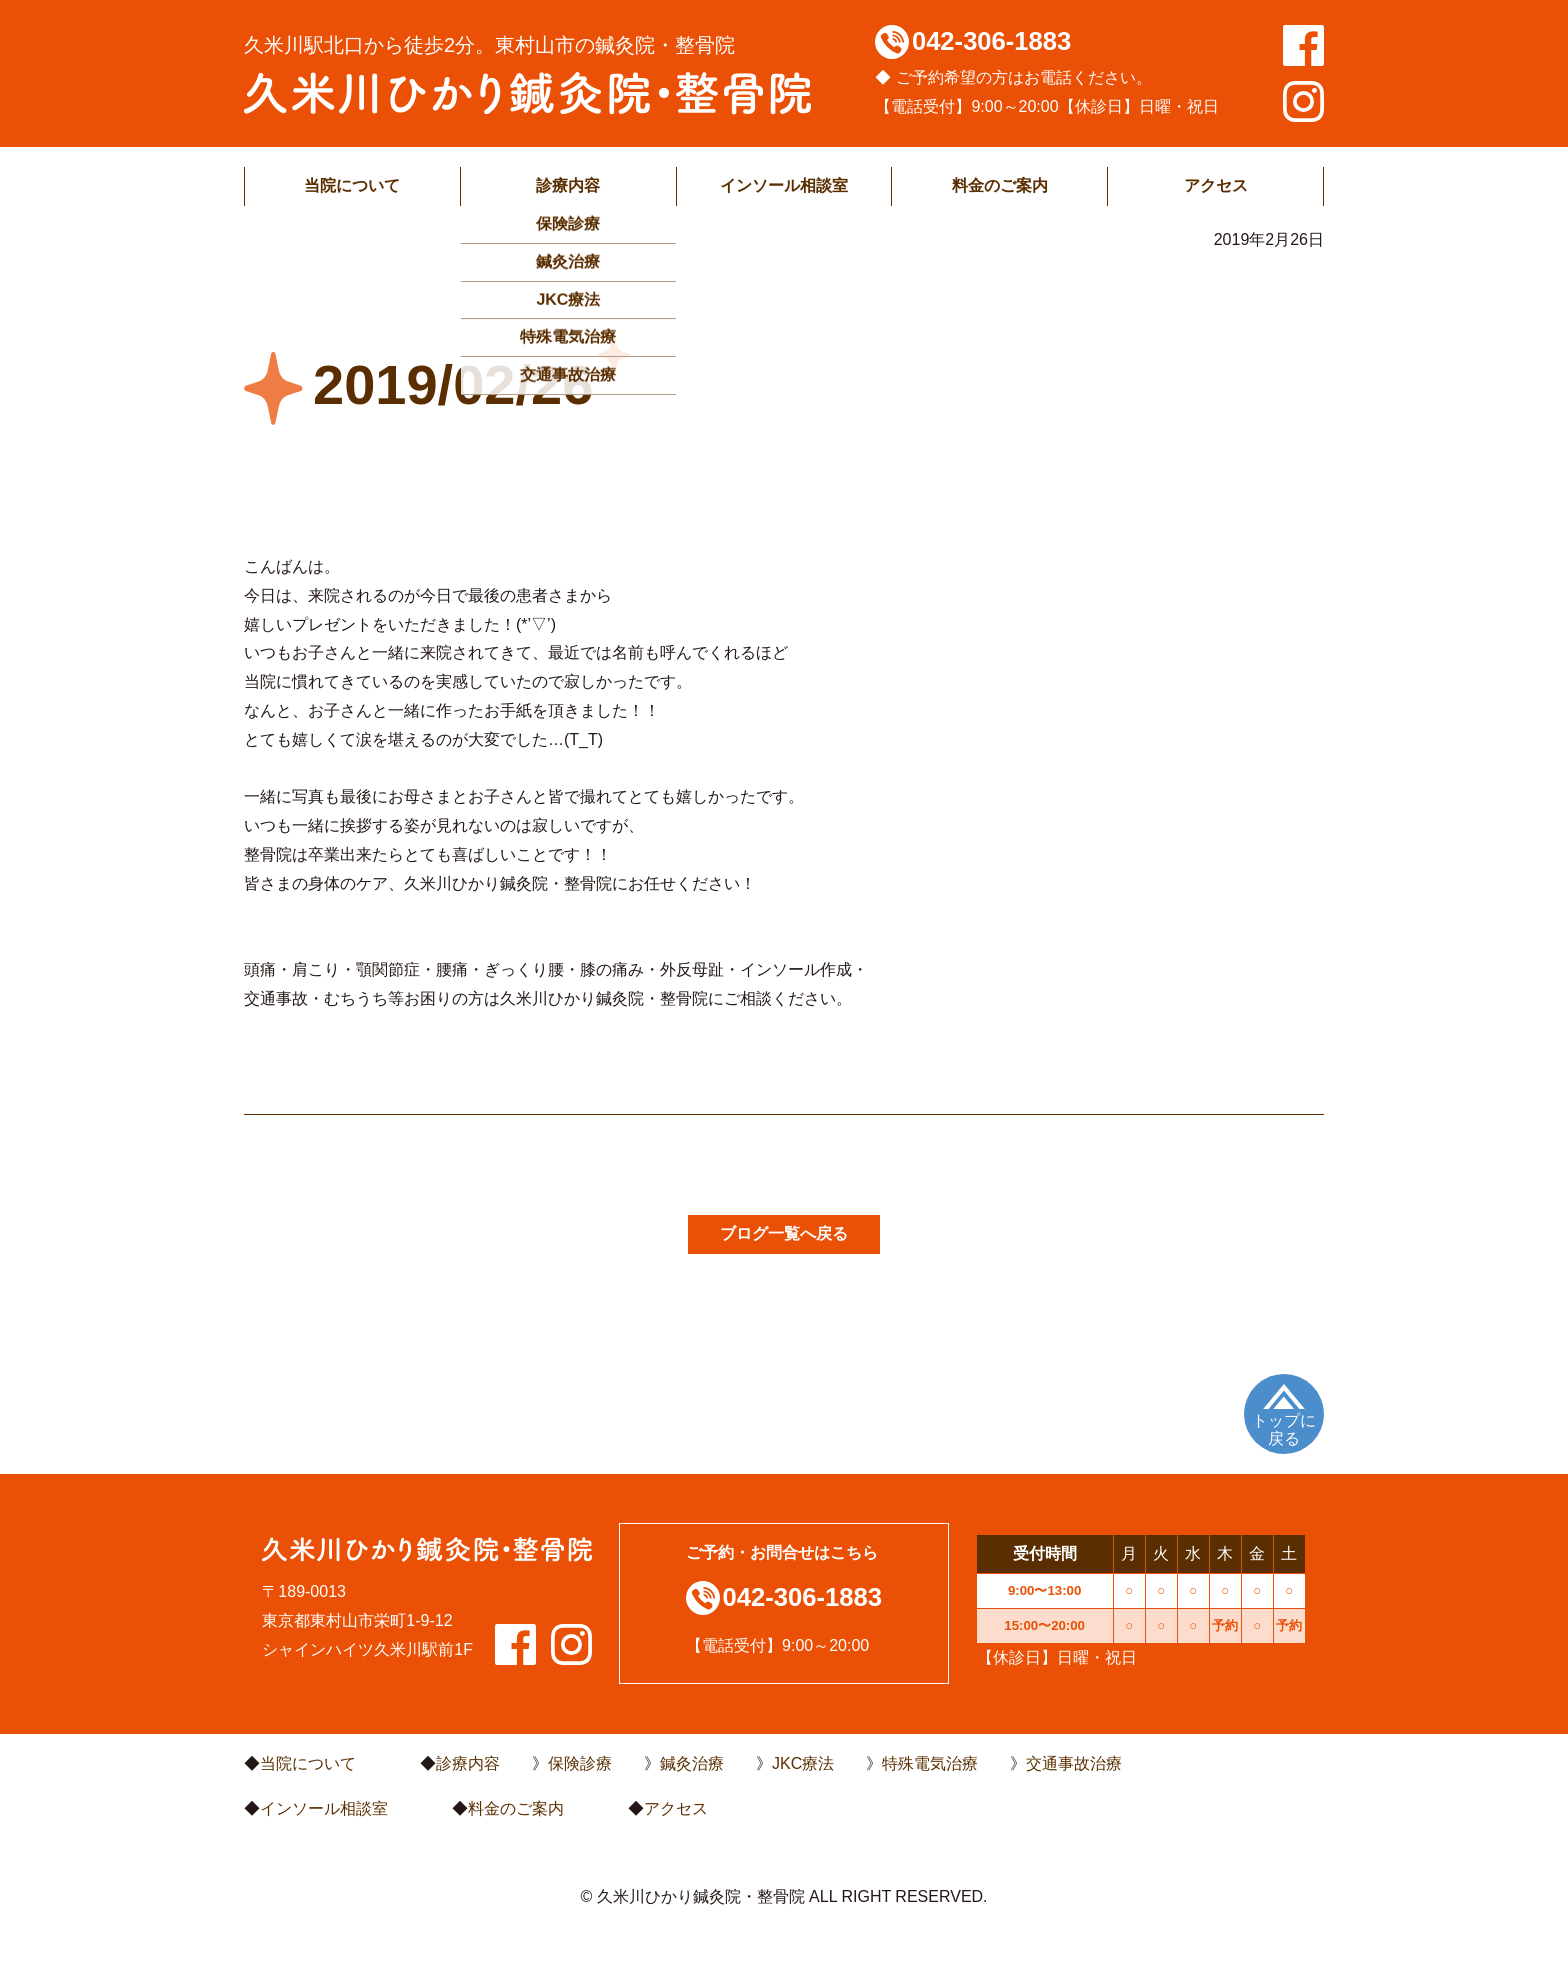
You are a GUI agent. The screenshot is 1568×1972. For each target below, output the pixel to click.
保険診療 (580, 1763)
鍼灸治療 (692, 1763)
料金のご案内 (1000, 185)
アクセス (1216, 185)
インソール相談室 (784, 185)
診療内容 (568, 185)
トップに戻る (1284, 1429)
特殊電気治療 (930, 1763)
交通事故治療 (1074, 1763)
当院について (352, 185)
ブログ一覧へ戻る (784, 1233)
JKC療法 (803, 1763)
